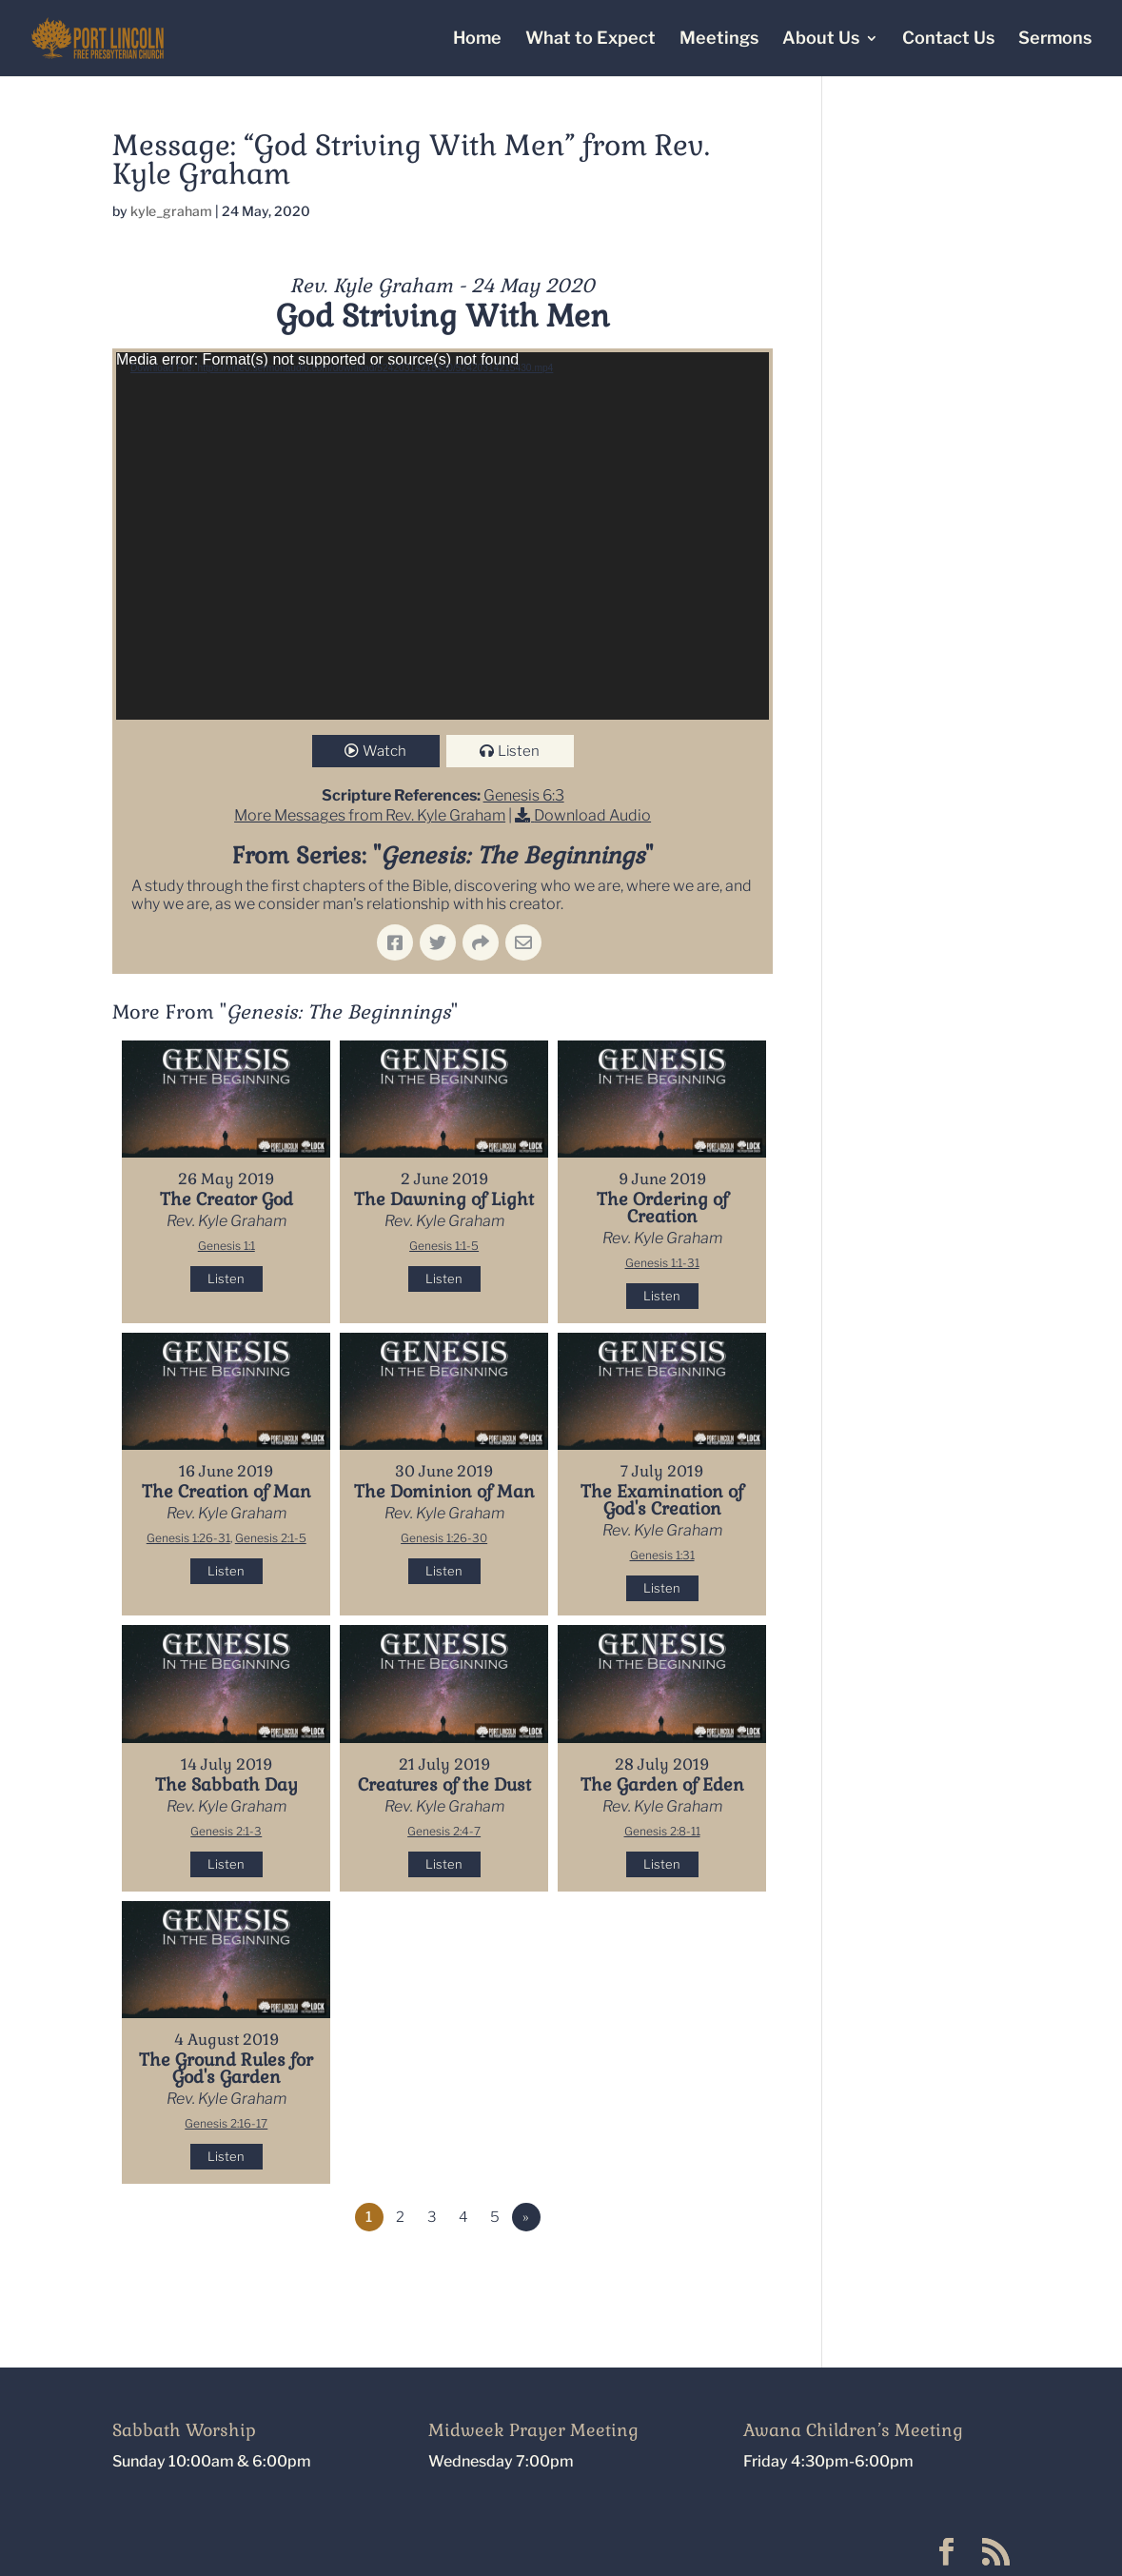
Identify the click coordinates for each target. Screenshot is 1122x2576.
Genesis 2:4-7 (444, 1831)
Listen (519, 751)
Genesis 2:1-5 (270, 1538)
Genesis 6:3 (523, 795)
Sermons (1055, 39)
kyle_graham (171, 211)
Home (477, 39)
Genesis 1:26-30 (444, 1538)
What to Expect (590, 39)
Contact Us (948, 39)
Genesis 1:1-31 (662, 1263)
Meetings (718, 39)
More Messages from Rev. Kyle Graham (369, 815)
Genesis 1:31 (662, 1555)
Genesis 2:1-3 (226, 1831)
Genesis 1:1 (226, 1245)
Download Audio (592, 815)
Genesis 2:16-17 (226, 2123)
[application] (442, 536)
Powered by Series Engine (702, 2269)
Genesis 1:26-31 (188, 1538)
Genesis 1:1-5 (444, 1245)
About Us (820, 39)
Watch (384, 751)
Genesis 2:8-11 (662, 1831)
